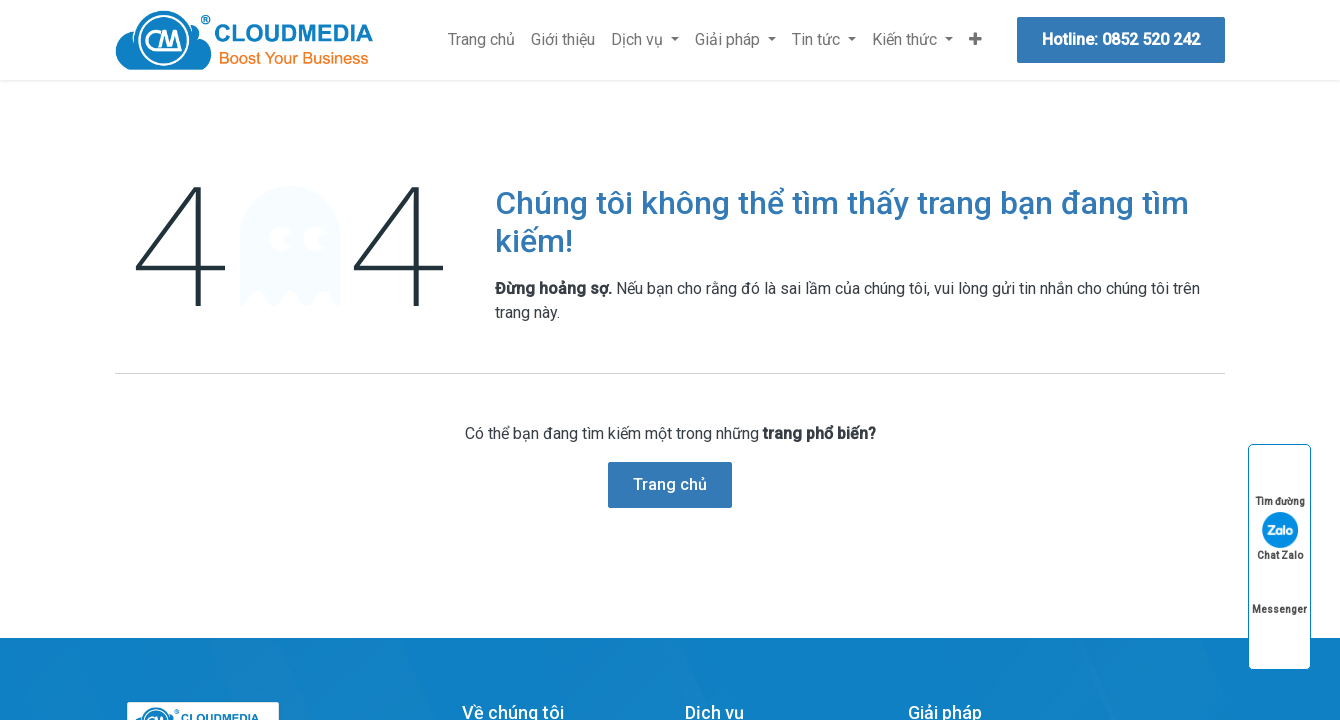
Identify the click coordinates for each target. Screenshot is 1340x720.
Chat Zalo (1280, 536)
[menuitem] (481, 40)
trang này (526, 312)
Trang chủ (670, 484)
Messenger (1279, 590)
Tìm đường (1280, 482)
